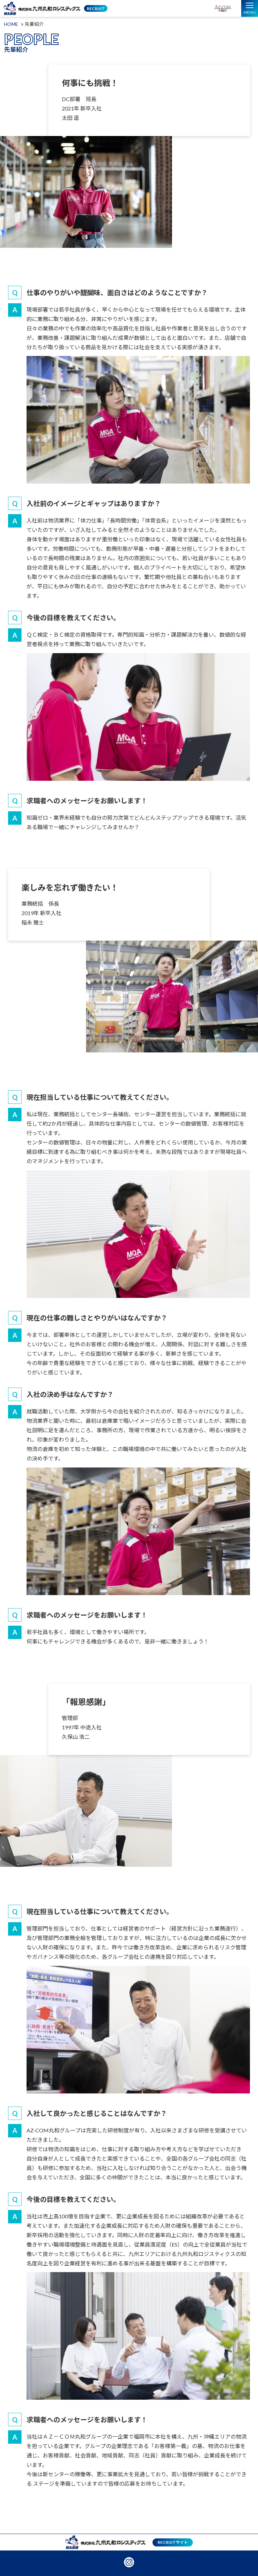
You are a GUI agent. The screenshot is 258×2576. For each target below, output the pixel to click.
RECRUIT (96, 8)
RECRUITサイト (173, 2542)
